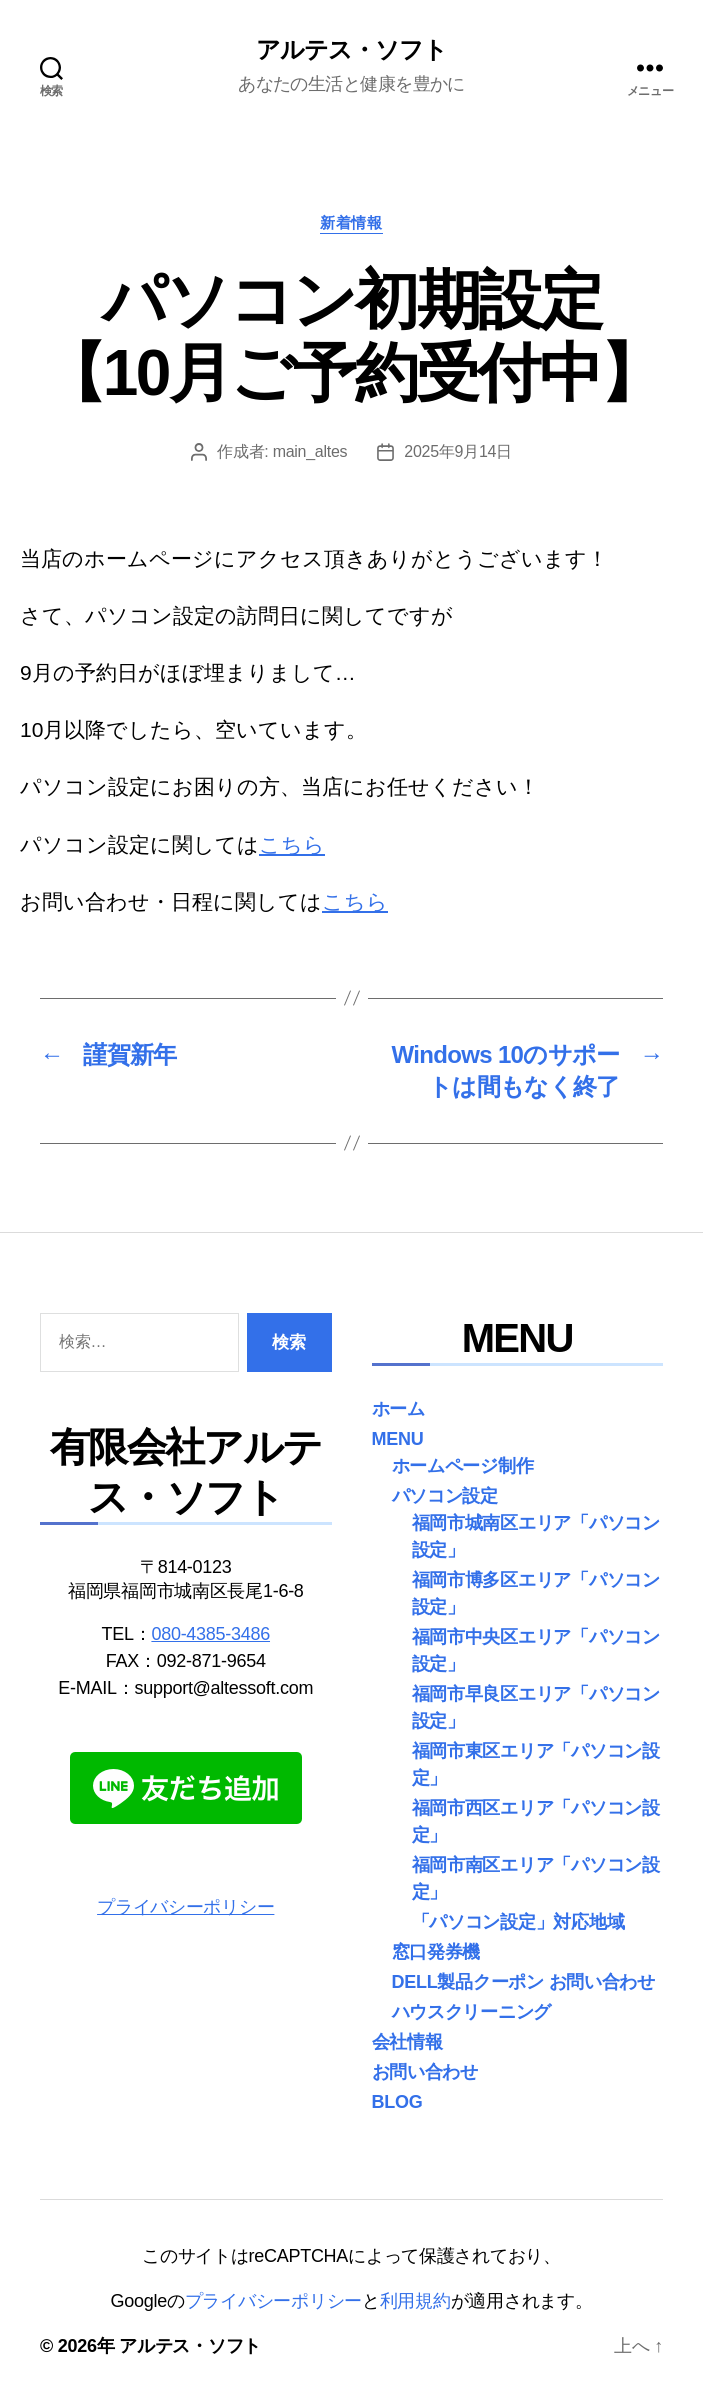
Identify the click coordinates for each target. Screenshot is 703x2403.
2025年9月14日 (458, 451)
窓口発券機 (436, 1952)
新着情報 (351, 222)
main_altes (310, 451)
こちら (292, 844)
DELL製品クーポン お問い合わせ (523, 1982)
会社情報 (407, 2042)
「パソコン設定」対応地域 (518, 1922)
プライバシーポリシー (185, 1907)
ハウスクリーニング (472, 2012)
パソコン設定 (445, 1496)
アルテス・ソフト (351, 50)
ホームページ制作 (463, 1466)
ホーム (398, 1409)
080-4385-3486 (210, 1634)
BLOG (397, 2102)
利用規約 (415, 2301)
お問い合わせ (425, 2072)
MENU (398, 1439)
